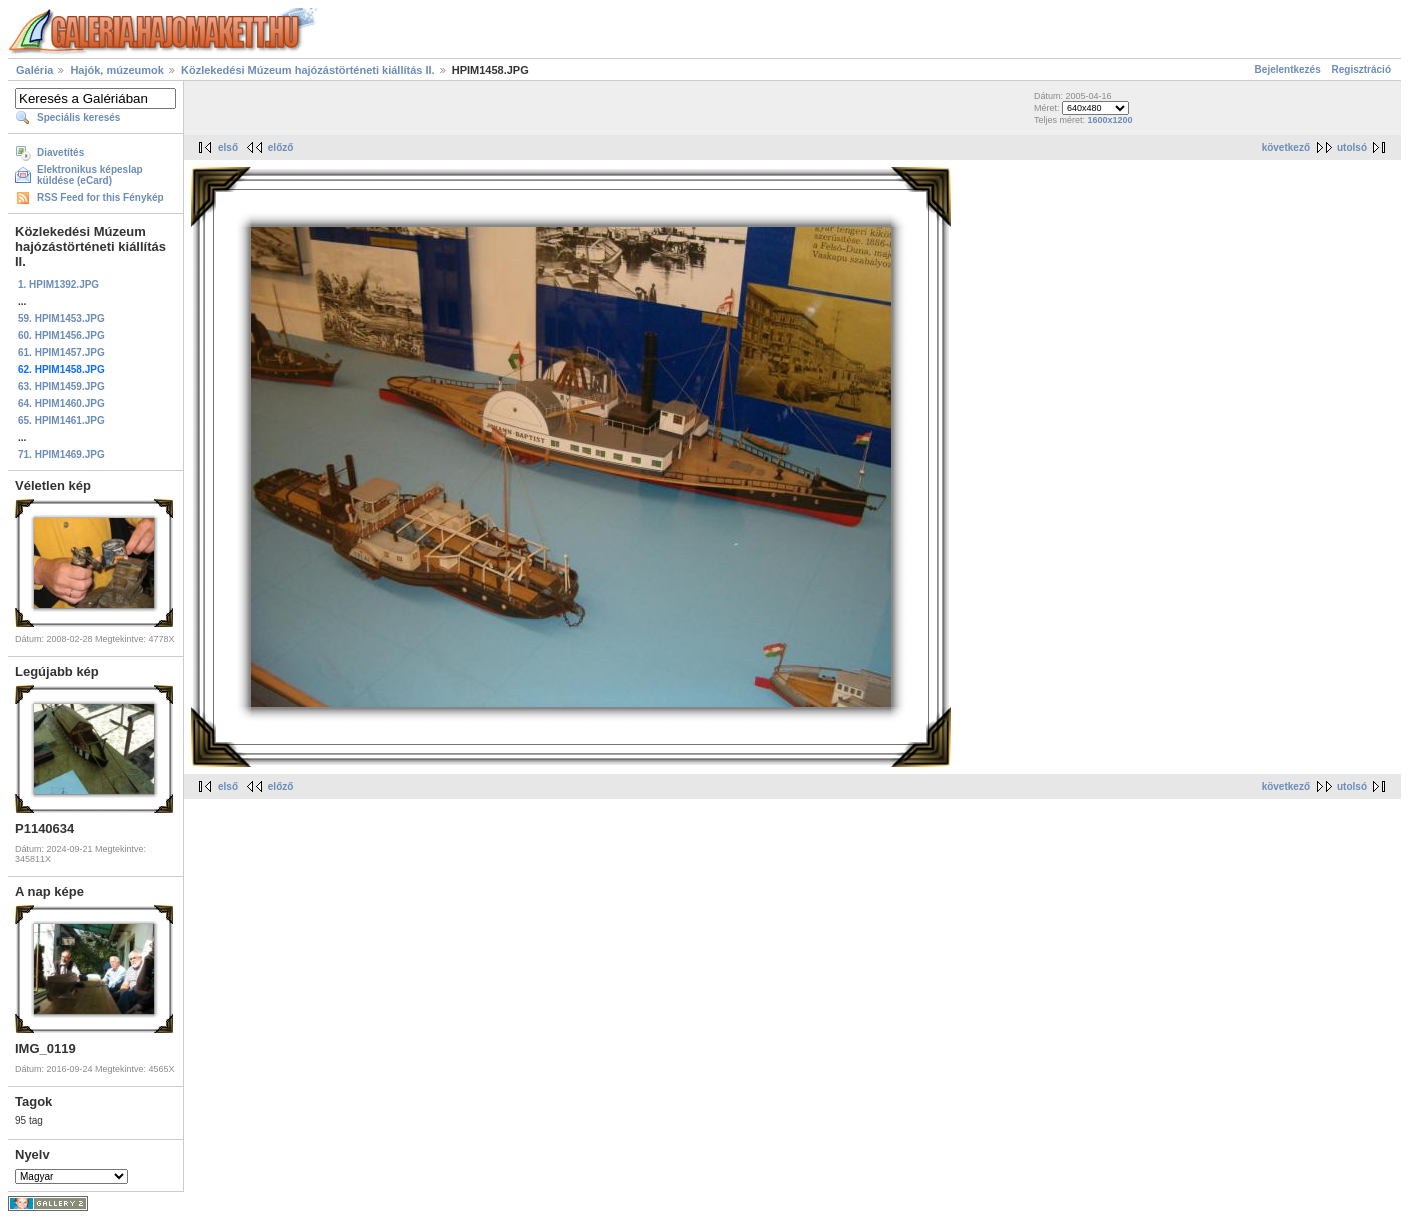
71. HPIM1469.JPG (61, 454)
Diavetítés (60, 152)
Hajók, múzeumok (117, 70)
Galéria (34, 70)
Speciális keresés (78, 117)
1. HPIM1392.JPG (58, 284)
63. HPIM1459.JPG (61, 386)
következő (1286, 147)
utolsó (1352, 147)
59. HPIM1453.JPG (61, 318)
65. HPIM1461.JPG (61, 420)
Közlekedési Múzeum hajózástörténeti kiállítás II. (308, 70)
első (228, 147)
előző (281, 147)
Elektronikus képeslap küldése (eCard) (90, 175)
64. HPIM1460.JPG (61, 403)
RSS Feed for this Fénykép (100, 197)
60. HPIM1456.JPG (61, 335)
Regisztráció (1361, 69)
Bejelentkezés (1288, 69)
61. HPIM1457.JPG (61, 352)
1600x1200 (1109, 120)
